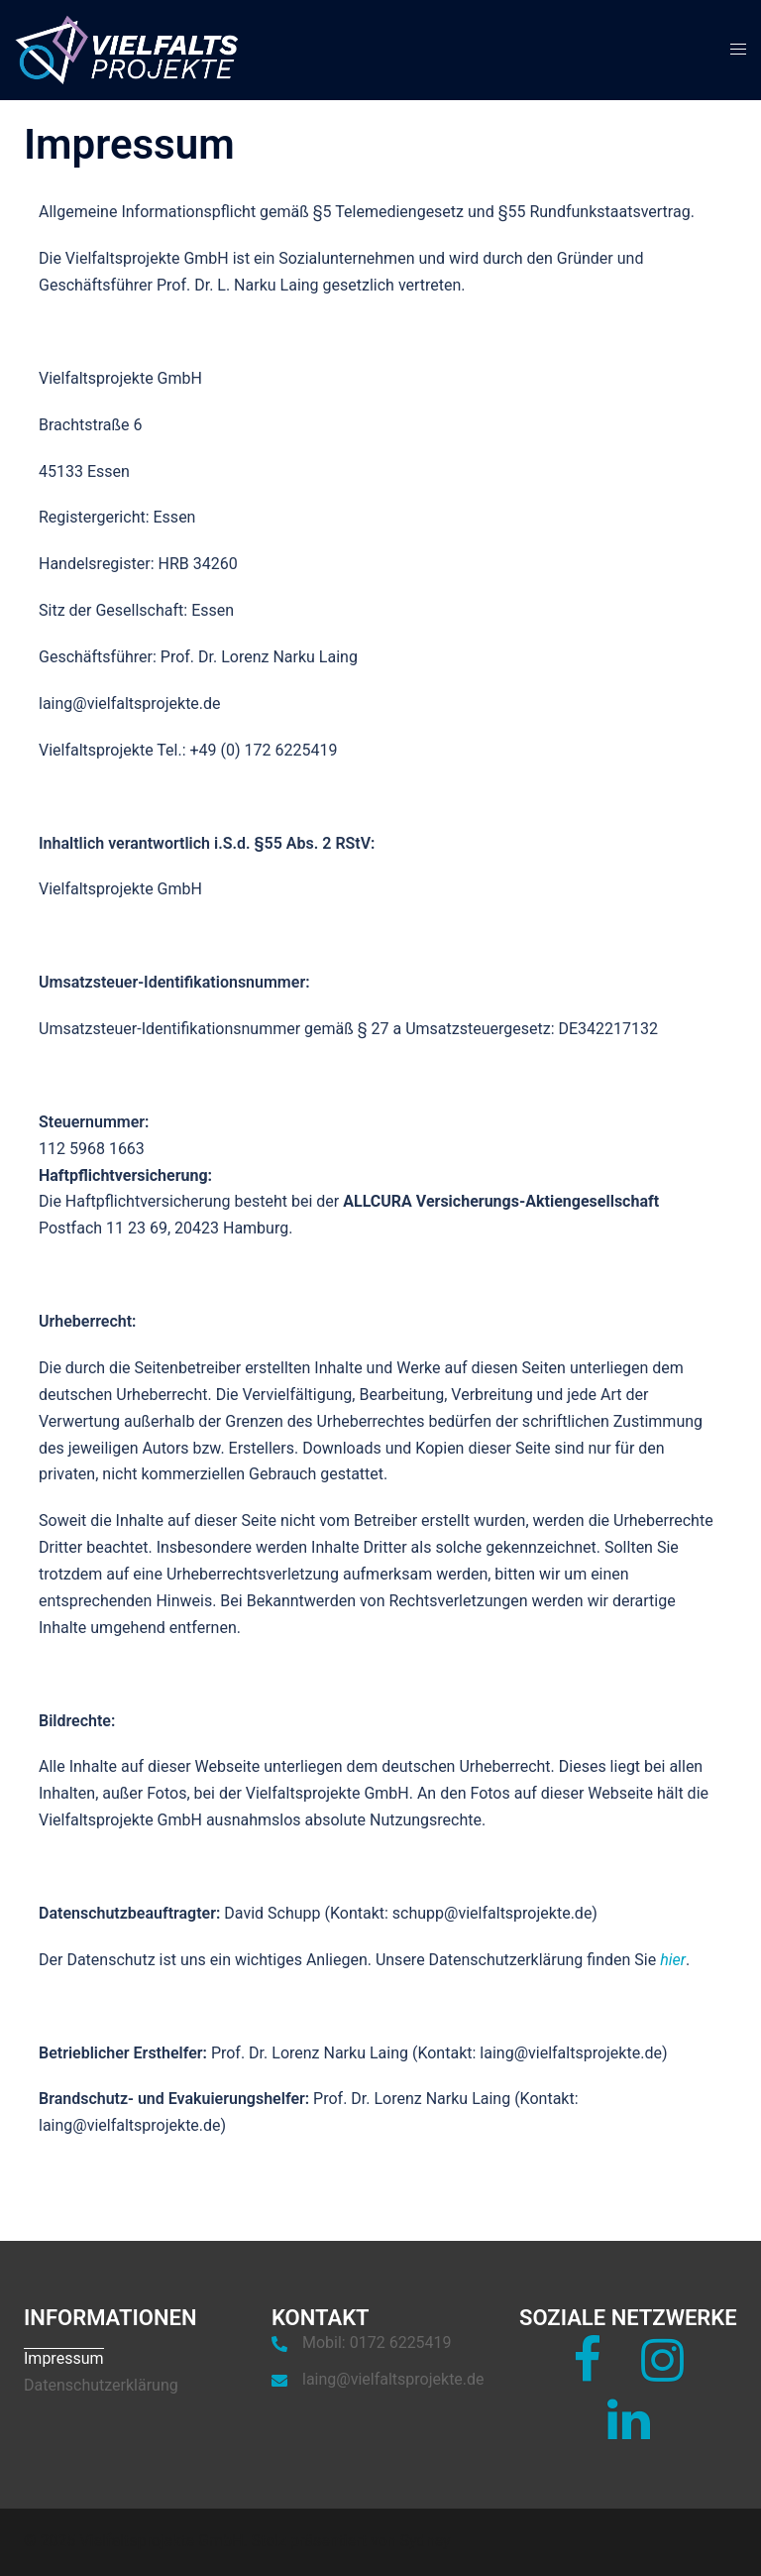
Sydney (425, 2540)
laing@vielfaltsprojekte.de (393, 2379)
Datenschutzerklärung (101, 2385)
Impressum (64, 2358)
